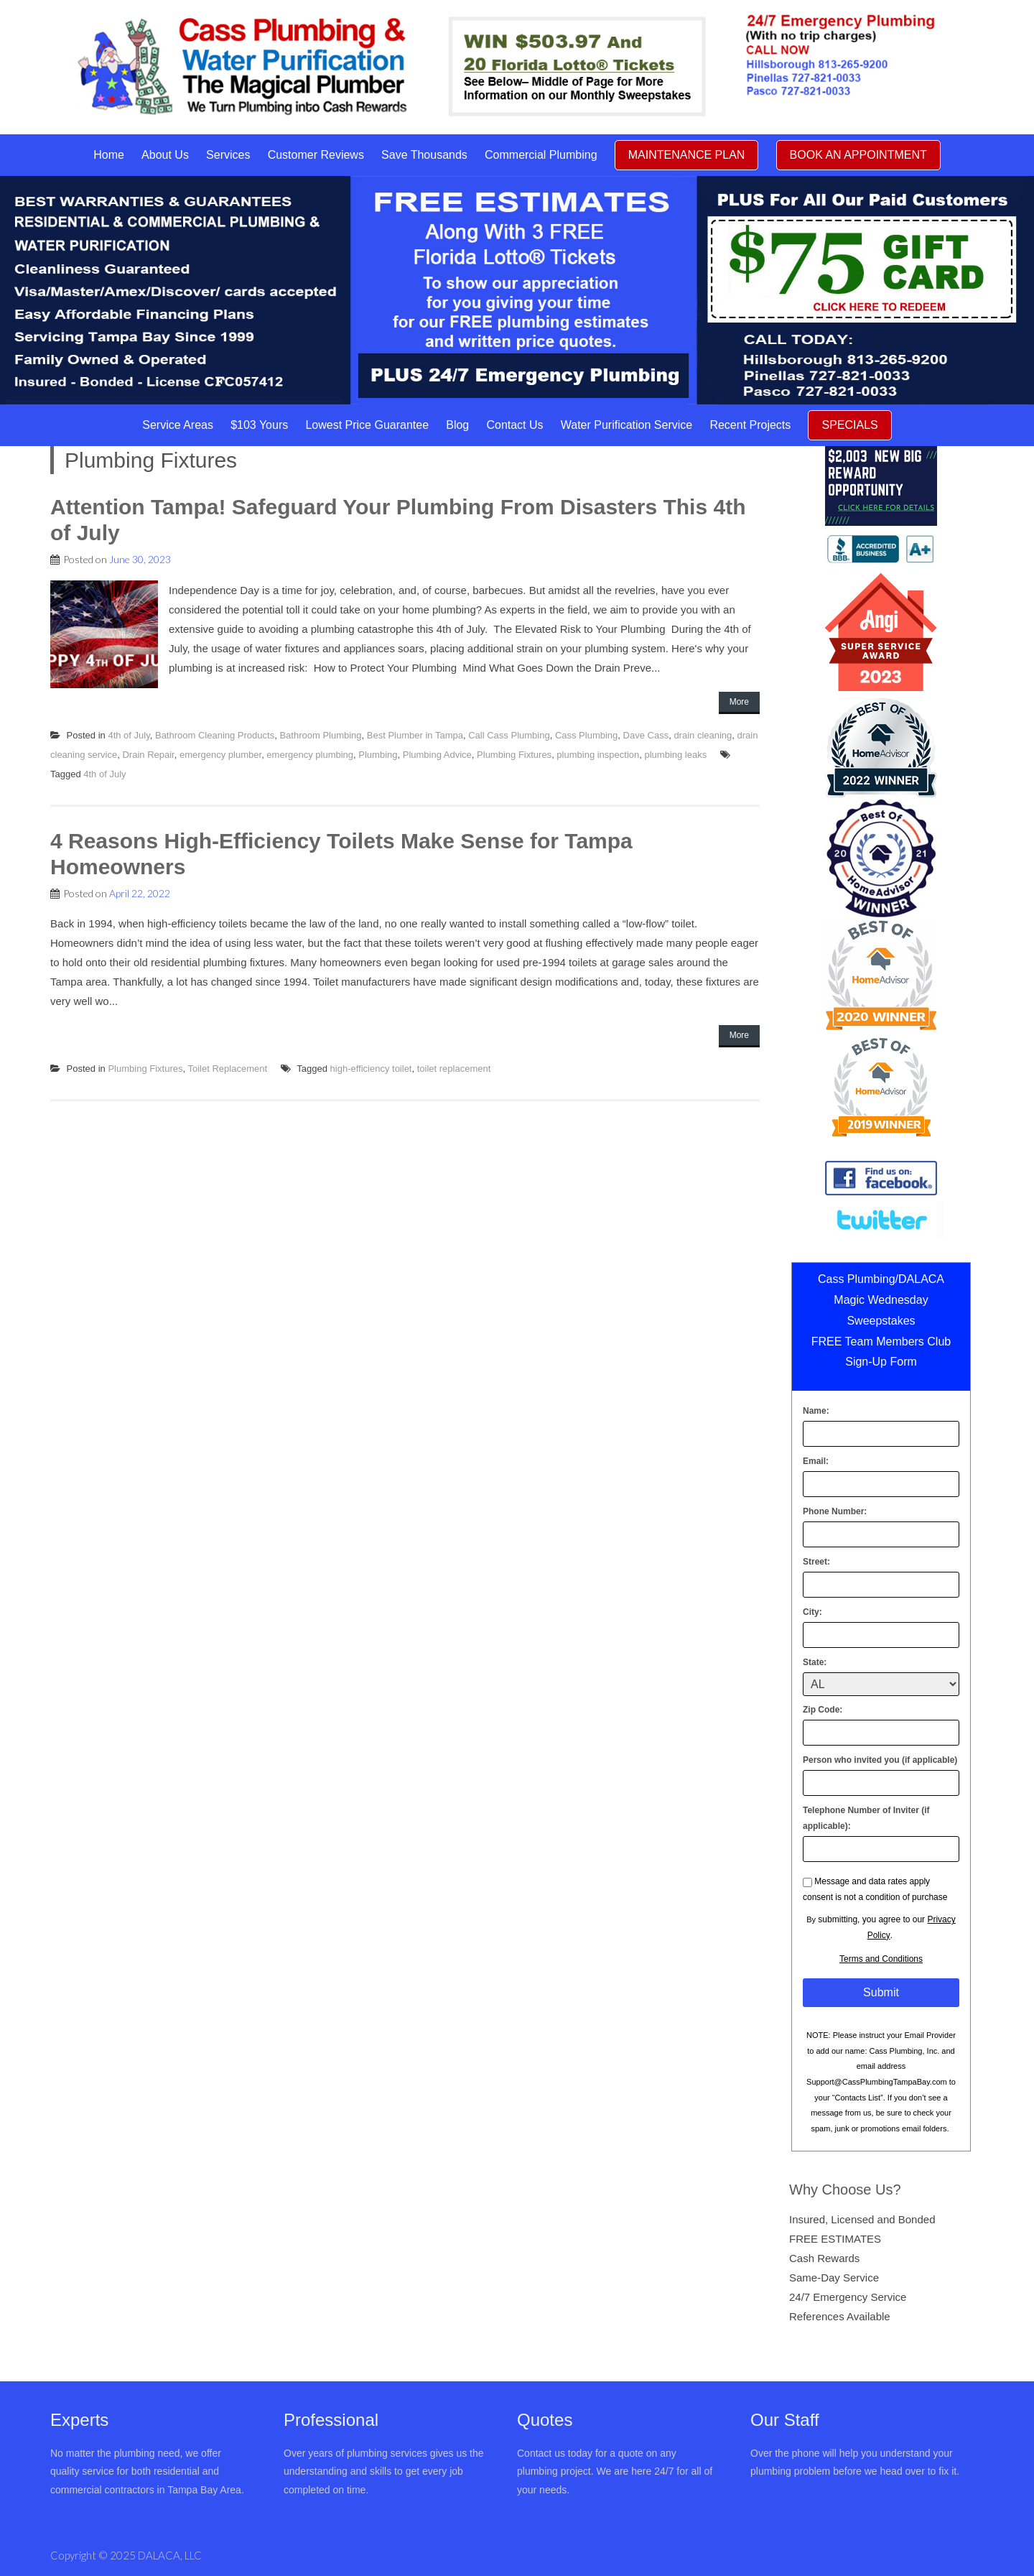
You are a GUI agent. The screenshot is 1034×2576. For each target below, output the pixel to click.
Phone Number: (835, 1511)
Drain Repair (148, 754)
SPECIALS (849, 425)
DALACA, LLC (170, 2555)
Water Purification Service (626, 425)
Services (228, 155)
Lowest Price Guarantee (367, 425)
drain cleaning (703, 735)
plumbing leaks (676, 754)
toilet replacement (454, 1068)
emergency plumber (220, 754)
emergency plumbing (309, 754)
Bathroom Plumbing (320, 735)
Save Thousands (424, 155)
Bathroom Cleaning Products (214, 735)
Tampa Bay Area (204, 2490)
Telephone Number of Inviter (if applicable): (866, 1818)
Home (108, 155)
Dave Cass (646, 735)
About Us (165, 155)
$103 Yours (259, 425)
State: (814, 1662)
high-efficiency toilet (371, 1068)
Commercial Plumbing (541, 155)
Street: (816, 1562)
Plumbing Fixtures (514, 754)
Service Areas (177, 425)
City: (812, 1612)
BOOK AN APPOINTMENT (858, 155)
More (739, 702)
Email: (816, 1461)
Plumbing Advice (437, 754)
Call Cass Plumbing (508, 735)
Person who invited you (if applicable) (880, 1760)
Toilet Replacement (227, 1068)
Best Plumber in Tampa (415, 735)
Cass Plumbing (586, 735)
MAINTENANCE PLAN (686, 155)
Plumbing (377, 754)
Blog (457, 425)
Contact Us (514, 425)
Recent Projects (750, 425)
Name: (816, 1411)
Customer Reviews (316, 155)
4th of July (128, 735)
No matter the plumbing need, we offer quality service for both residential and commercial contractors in (135, 2471)
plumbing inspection (597, 754)
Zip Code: (822, 1710)
